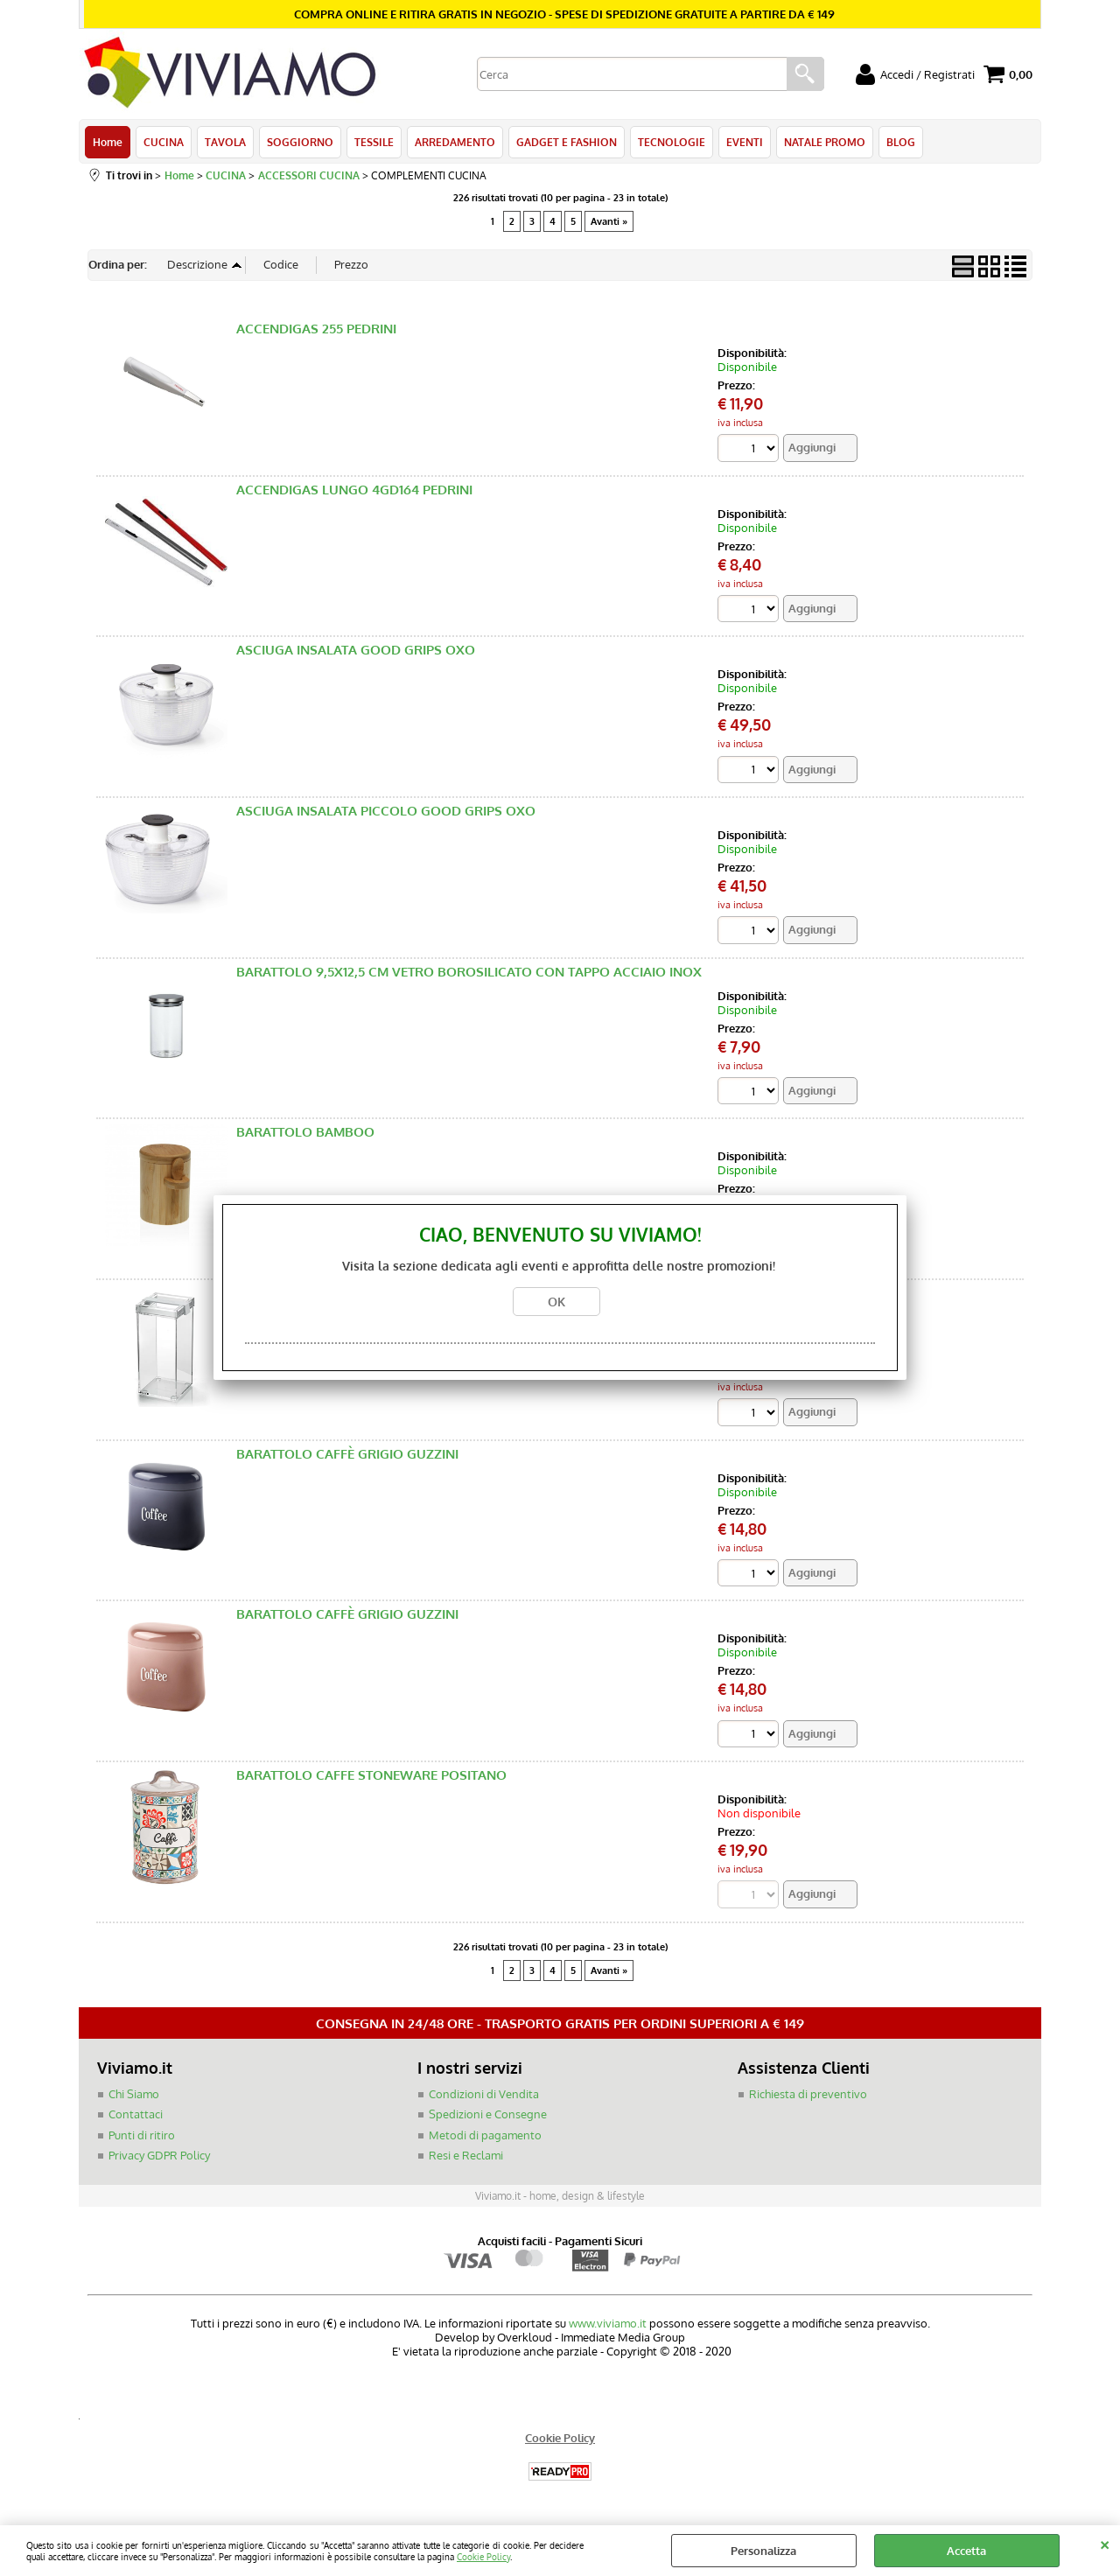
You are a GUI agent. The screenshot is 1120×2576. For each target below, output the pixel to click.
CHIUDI (1104, 2543)
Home (107, 142)
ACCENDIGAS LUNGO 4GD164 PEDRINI (354, 489)
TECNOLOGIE (671, 142)
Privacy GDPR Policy (159, 2155)
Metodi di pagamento (485, 2135)
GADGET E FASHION (566, 142)
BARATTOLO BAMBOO (305, 1132)
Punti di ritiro (141, 2135)
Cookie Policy (483, 2556)
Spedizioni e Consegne (488, 2114)
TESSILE (374, 142)
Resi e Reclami (466, 2155)
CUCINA (164, 142)
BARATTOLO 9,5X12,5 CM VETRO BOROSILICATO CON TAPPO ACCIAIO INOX (469, 971)
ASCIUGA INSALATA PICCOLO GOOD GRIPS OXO (386, 810)
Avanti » (609, 221)
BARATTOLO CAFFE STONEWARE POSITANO (371, 1775)
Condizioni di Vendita (484, 2094)
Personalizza (763, 2551)
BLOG (900, 142)
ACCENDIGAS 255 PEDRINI (316, 328)
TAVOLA (225, 142)
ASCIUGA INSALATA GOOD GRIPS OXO (355, 649)
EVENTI (744, 142)
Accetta (966, 2551)
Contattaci (135, 2114)
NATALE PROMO (824, 142)
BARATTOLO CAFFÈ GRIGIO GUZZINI (347, 1454)
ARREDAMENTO (455, 142)
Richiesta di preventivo (808, 2094)
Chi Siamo (133, 2094)
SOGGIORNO (300, 142)
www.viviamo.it (608, 2323)
